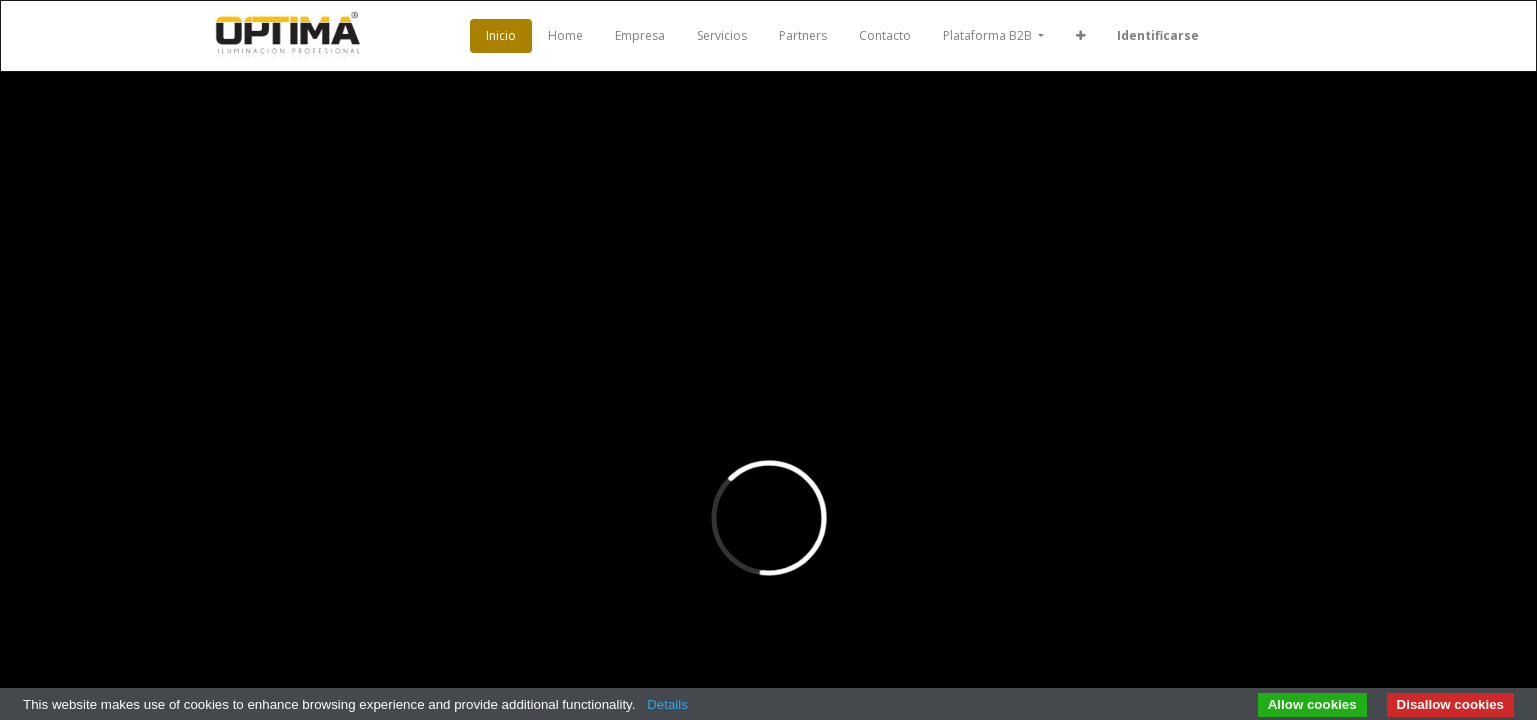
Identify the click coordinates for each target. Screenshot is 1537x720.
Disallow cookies (1450, 704)
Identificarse (1158, 35)
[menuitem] (501, 36)
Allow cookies (1312, 704)
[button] (1080, 36)
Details (667, 704)
